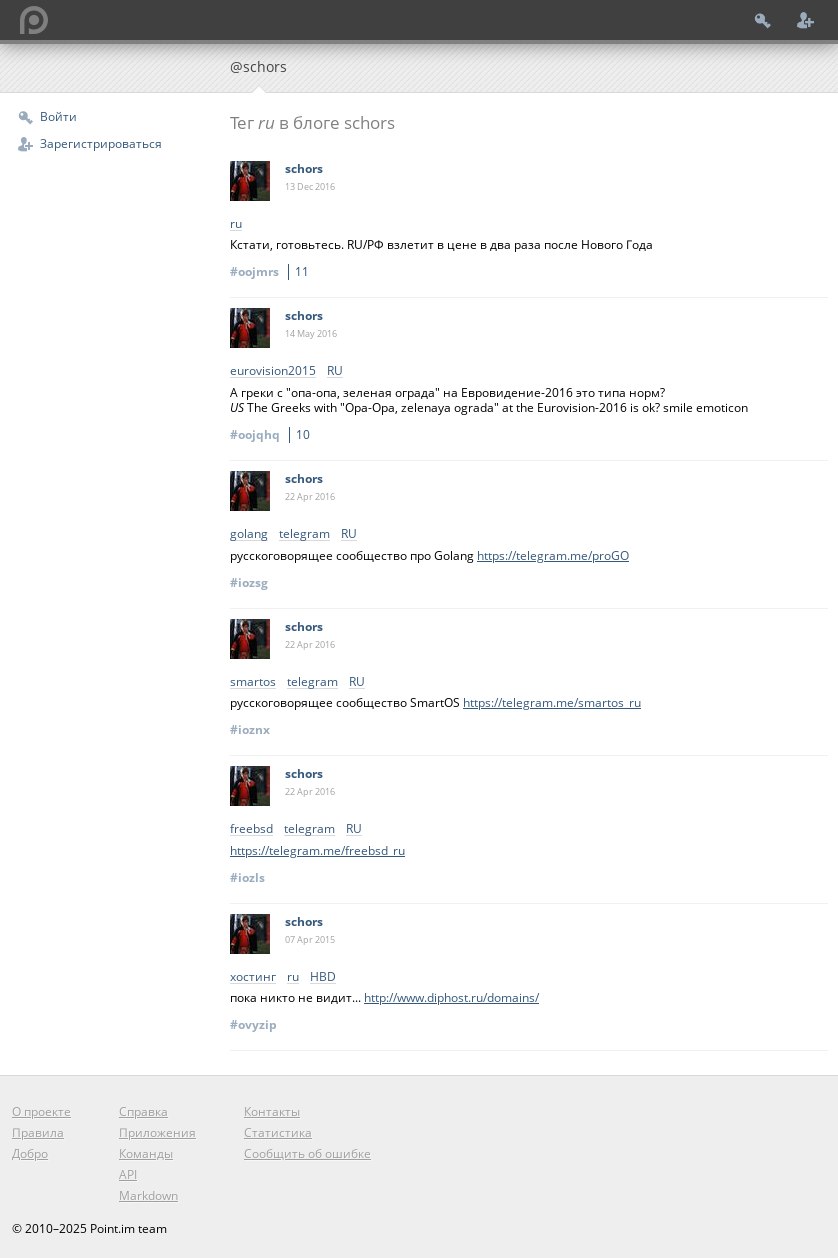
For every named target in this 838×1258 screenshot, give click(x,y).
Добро (30, 1153)
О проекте (41, 1111)
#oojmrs (272, 271)
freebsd (251, 829)
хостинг (253, 977)
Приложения (157, 1132)
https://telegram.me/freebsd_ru (317, 850)
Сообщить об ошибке (307, 1153)
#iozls (247, 877)
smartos (253, 682)
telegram (304, 534)
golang (249, 534)
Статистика (278, 1132)
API (128, 1174)
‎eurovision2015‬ (273, 371)
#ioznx (250, 729)
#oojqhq (273, 434)
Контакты (272, 1111)
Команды (146, 1153)
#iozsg (249, 582)
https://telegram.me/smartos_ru (552, 702)
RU (335, 371)
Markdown (148, 1195)
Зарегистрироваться (101, 143)
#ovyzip (253, 1024)
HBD (323, 977)
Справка (143, 1111)
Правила (38, 1132)
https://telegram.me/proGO (553, 555)
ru (236, 224)
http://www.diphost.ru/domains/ (451, 997)
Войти (58, 116)
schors (304, 168)
